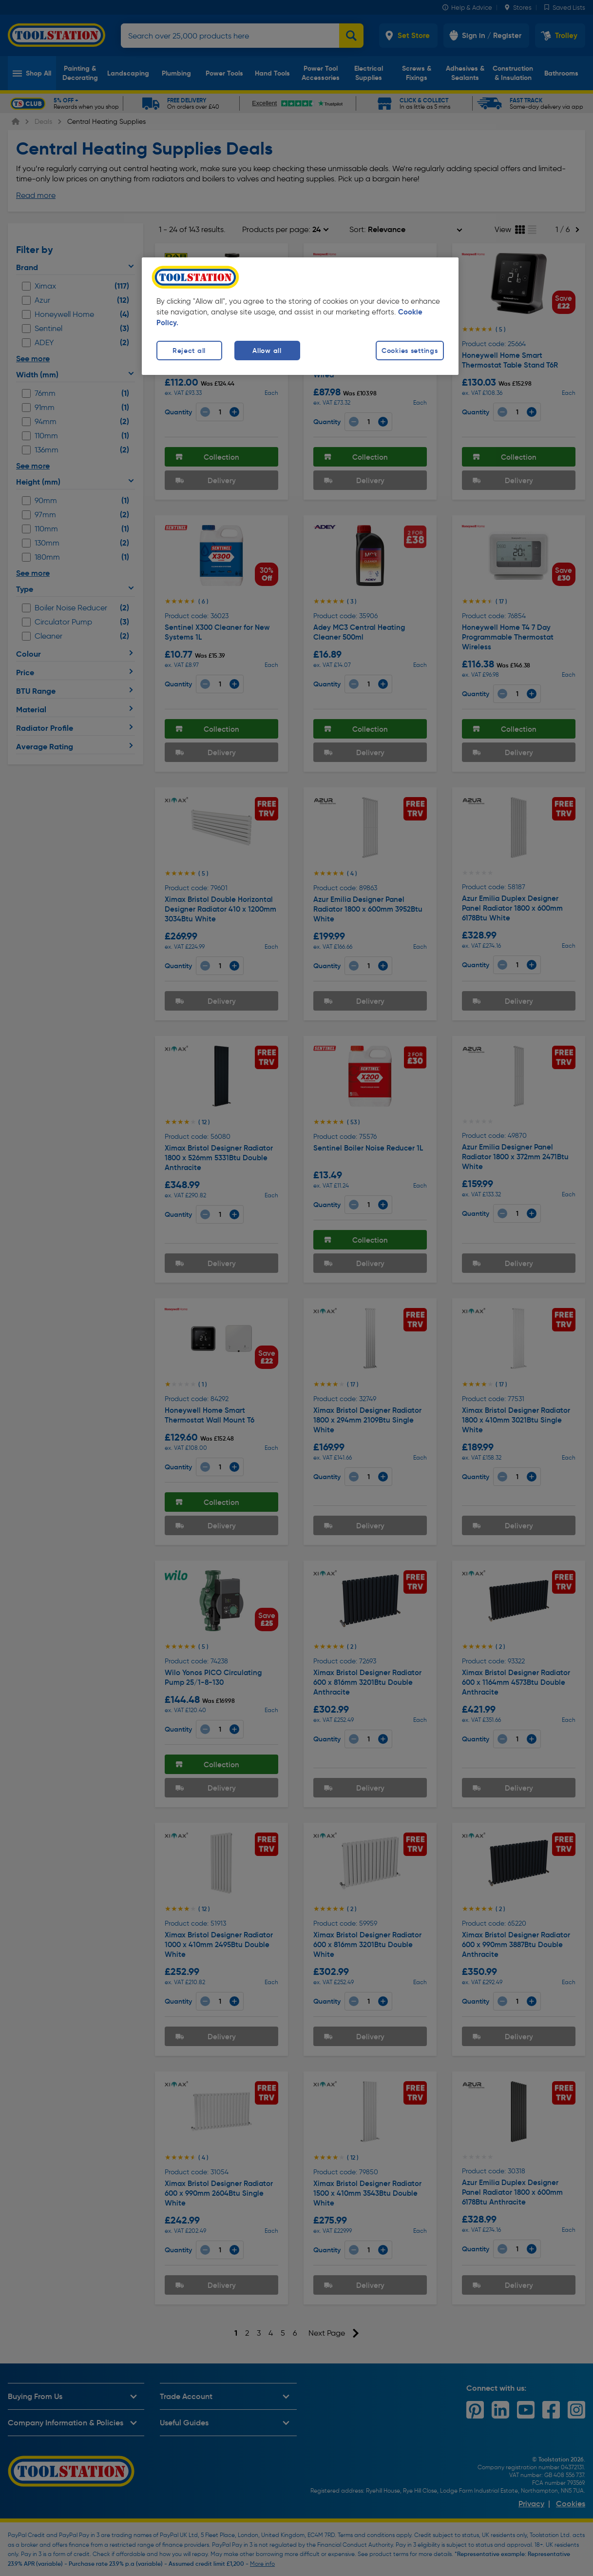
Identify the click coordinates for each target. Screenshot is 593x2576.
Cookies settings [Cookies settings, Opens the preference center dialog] (410, 350)
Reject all (189, 350)
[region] (300, 316)
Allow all (266, 350)
